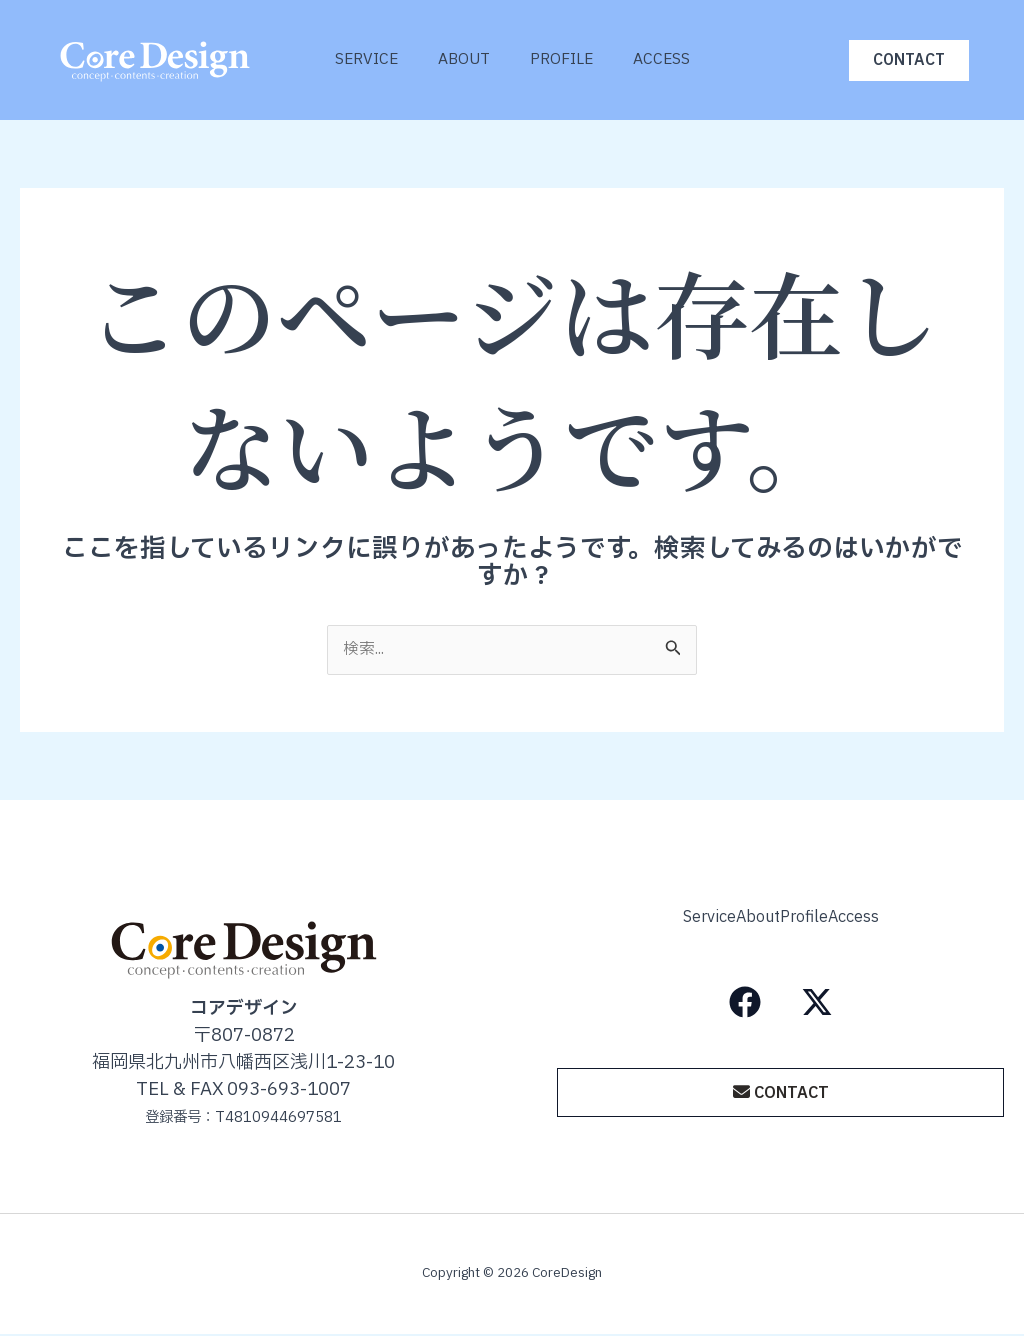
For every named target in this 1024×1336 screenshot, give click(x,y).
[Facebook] (745, 997)
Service (351, 59)
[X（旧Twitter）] (817, 997)
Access (676, 59)
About (459, 59)
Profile (566, 59)
